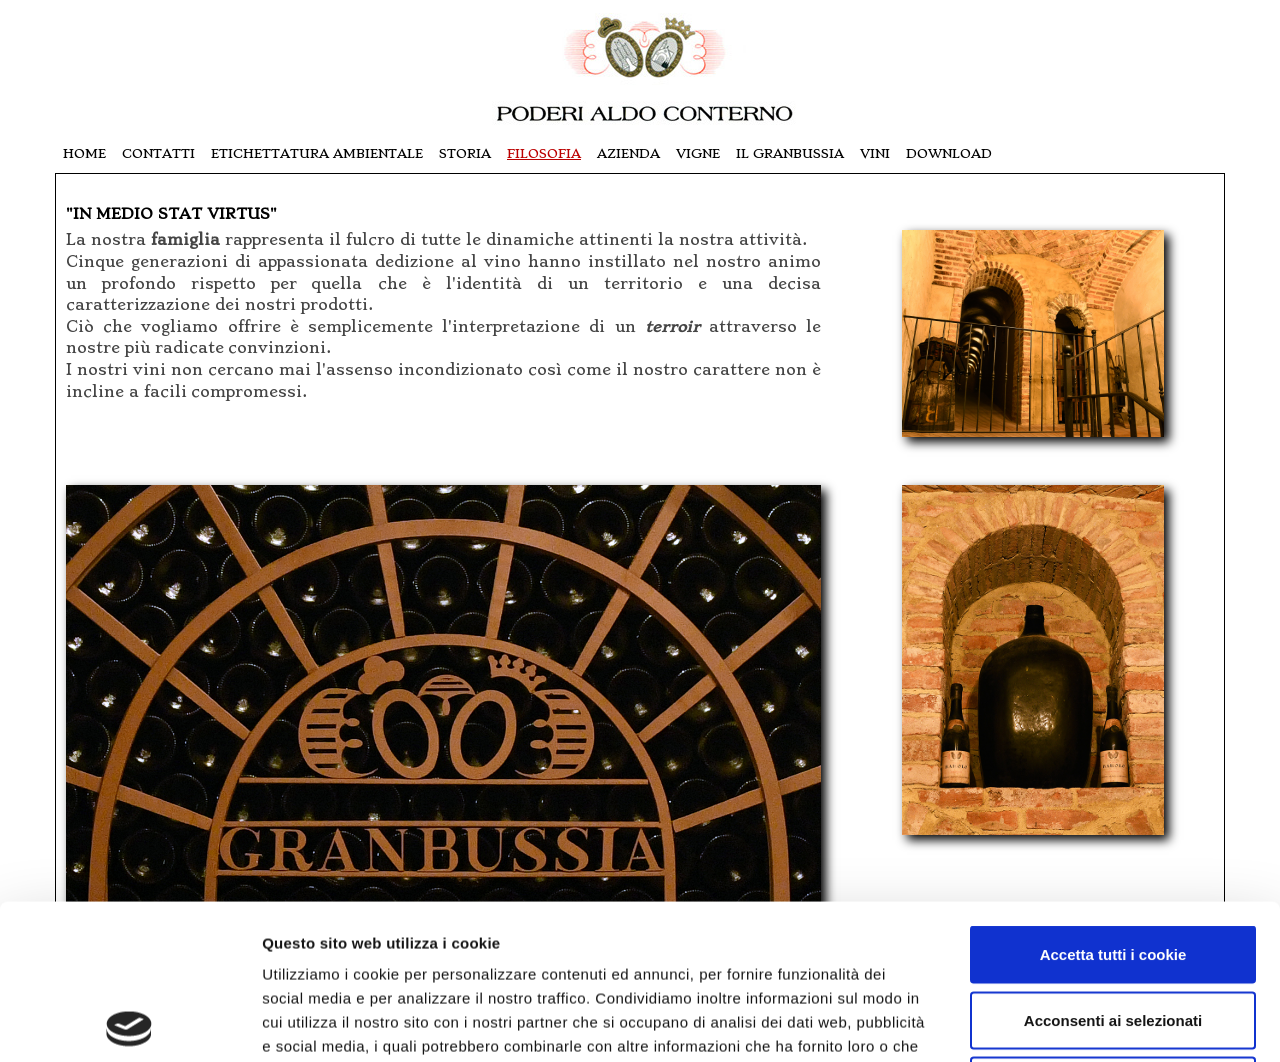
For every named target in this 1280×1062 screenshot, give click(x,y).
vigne (698, 153)
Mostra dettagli (1062, 1022)
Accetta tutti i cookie (1113, 799)
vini (875, 153)
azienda (628, 153)
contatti (158, 153)
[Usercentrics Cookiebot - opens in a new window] (129, 1023)
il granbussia (790, 153)
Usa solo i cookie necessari (1113, 930)
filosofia (544, 153)
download (949, 153)
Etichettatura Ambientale (317, 153)
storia (465, 153)
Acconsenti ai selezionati (1113, 865)
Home (84, 153)
